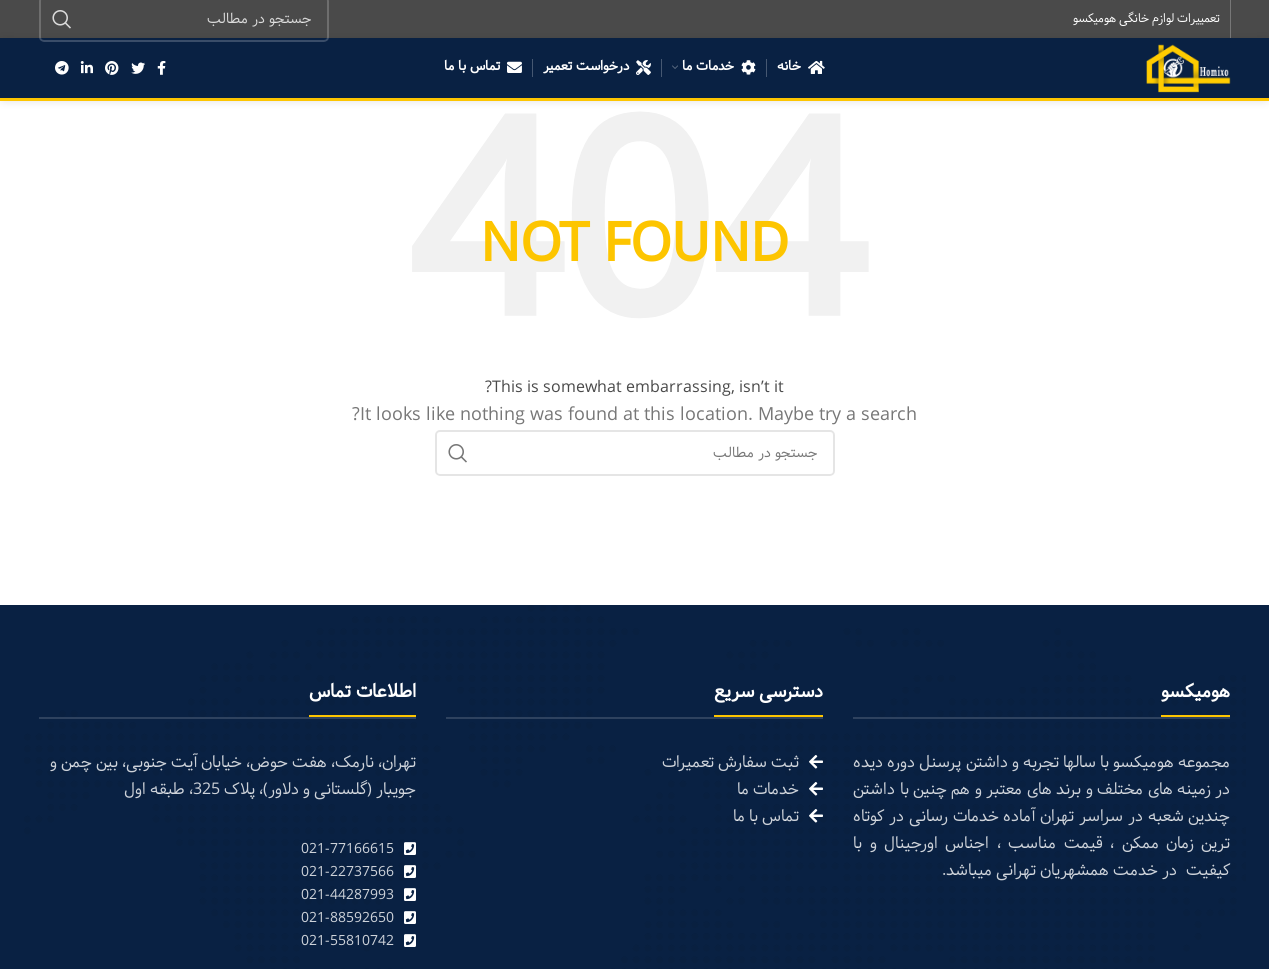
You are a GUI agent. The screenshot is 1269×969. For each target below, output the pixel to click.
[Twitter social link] (138, 70)
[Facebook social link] (161, 70)
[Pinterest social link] (112, 70)
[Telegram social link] (62, 70)
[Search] (635, 455)
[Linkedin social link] (87, 70)
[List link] (227, 851)
